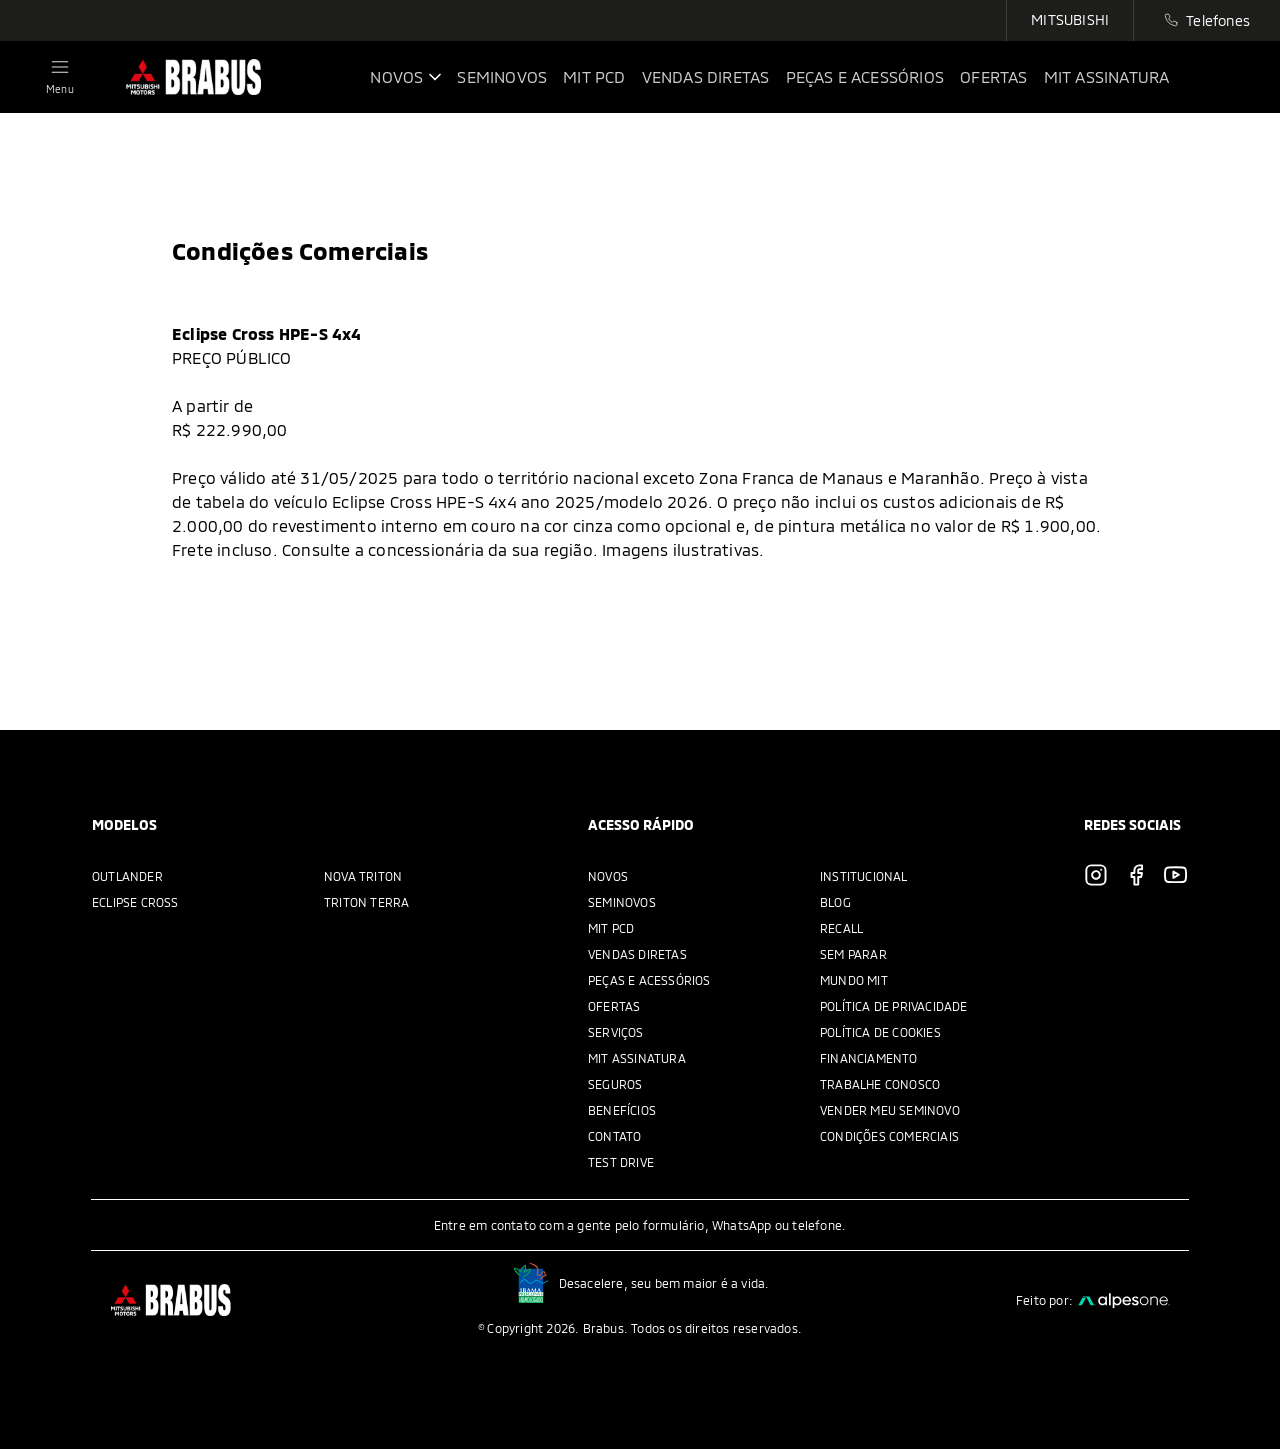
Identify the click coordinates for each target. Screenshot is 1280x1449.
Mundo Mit (854, 980)
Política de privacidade (894, 1006)
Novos (608, 876)
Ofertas (614, 1006)
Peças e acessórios (649, 980)
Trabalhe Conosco (880, 1084)
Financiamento (869, 1058)
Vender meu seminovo (890, 1110)
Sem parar (853, 954)
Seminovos (622, 902)
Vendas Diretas (637, 954)
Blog (835, 902)
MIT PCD (611, 928)
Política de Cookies (880, 1032)
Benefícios (622, 1110)
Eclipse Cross (135, 902)
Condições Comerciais (889, 1136)
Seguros (615, 1084)
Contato (614, 1136)
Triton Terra (366, 902)
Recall (841, 928)
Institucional (864, 876)
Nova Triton (363, 876)
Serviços (616, 1032)
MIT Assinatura (637, 1058)
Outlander (127, 876)
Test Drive (621, 1162)
